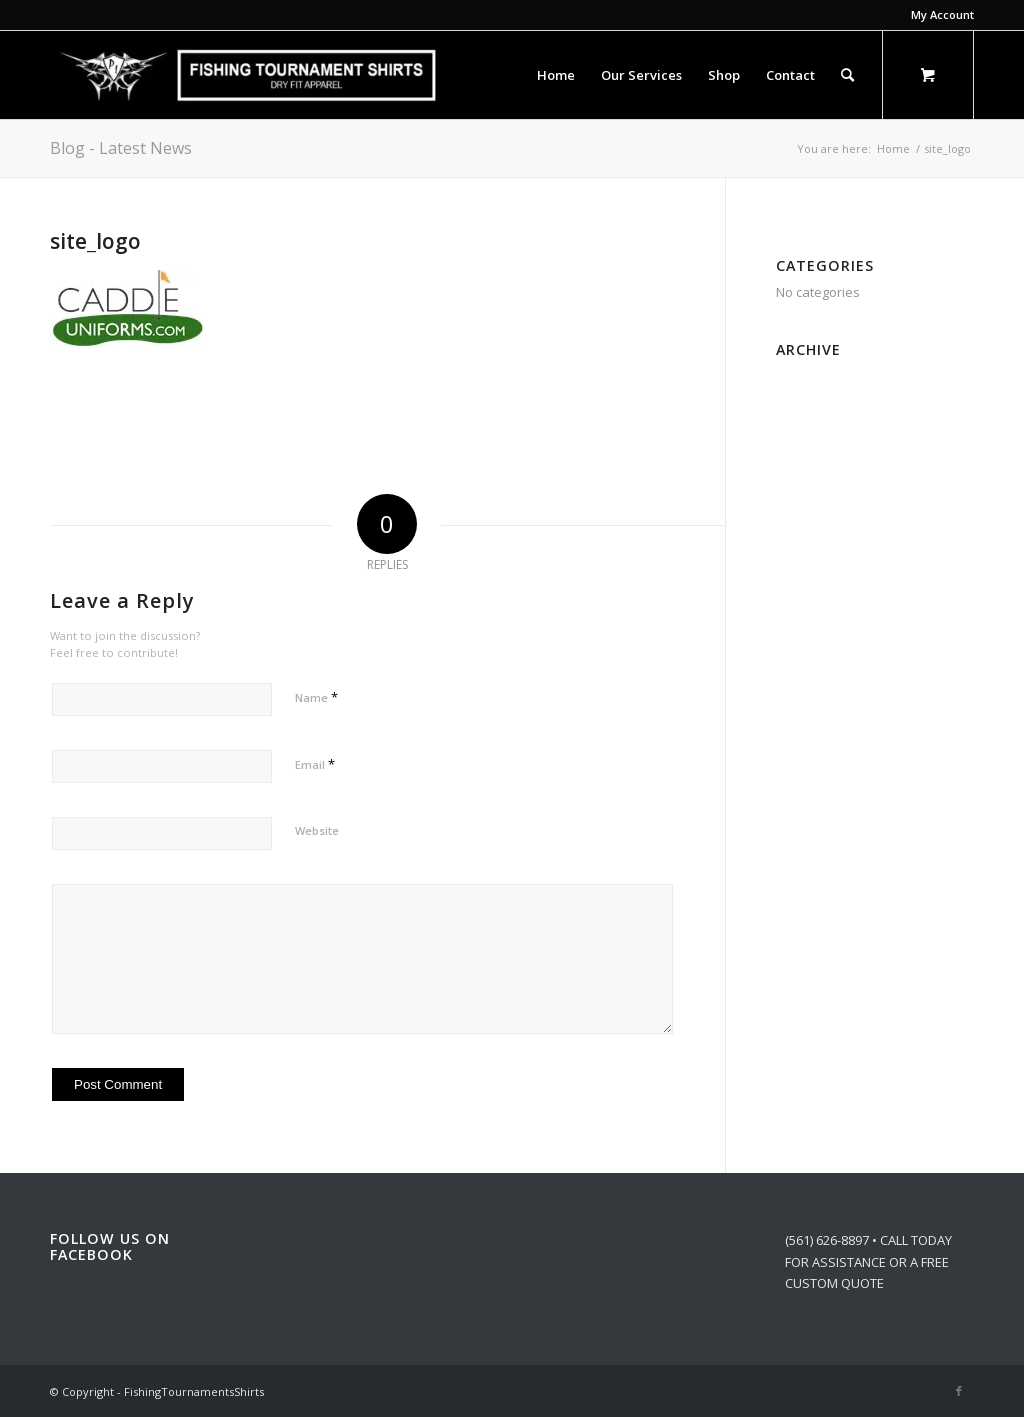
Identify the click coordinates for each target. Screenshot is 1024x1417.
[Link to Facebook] (959, 1391)
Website (317, 830)
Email (315, 764)
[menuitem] (937, 15)
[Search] (847, 75)
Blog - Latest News (121, 148)
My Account (942, 14)
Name (316, 697)
